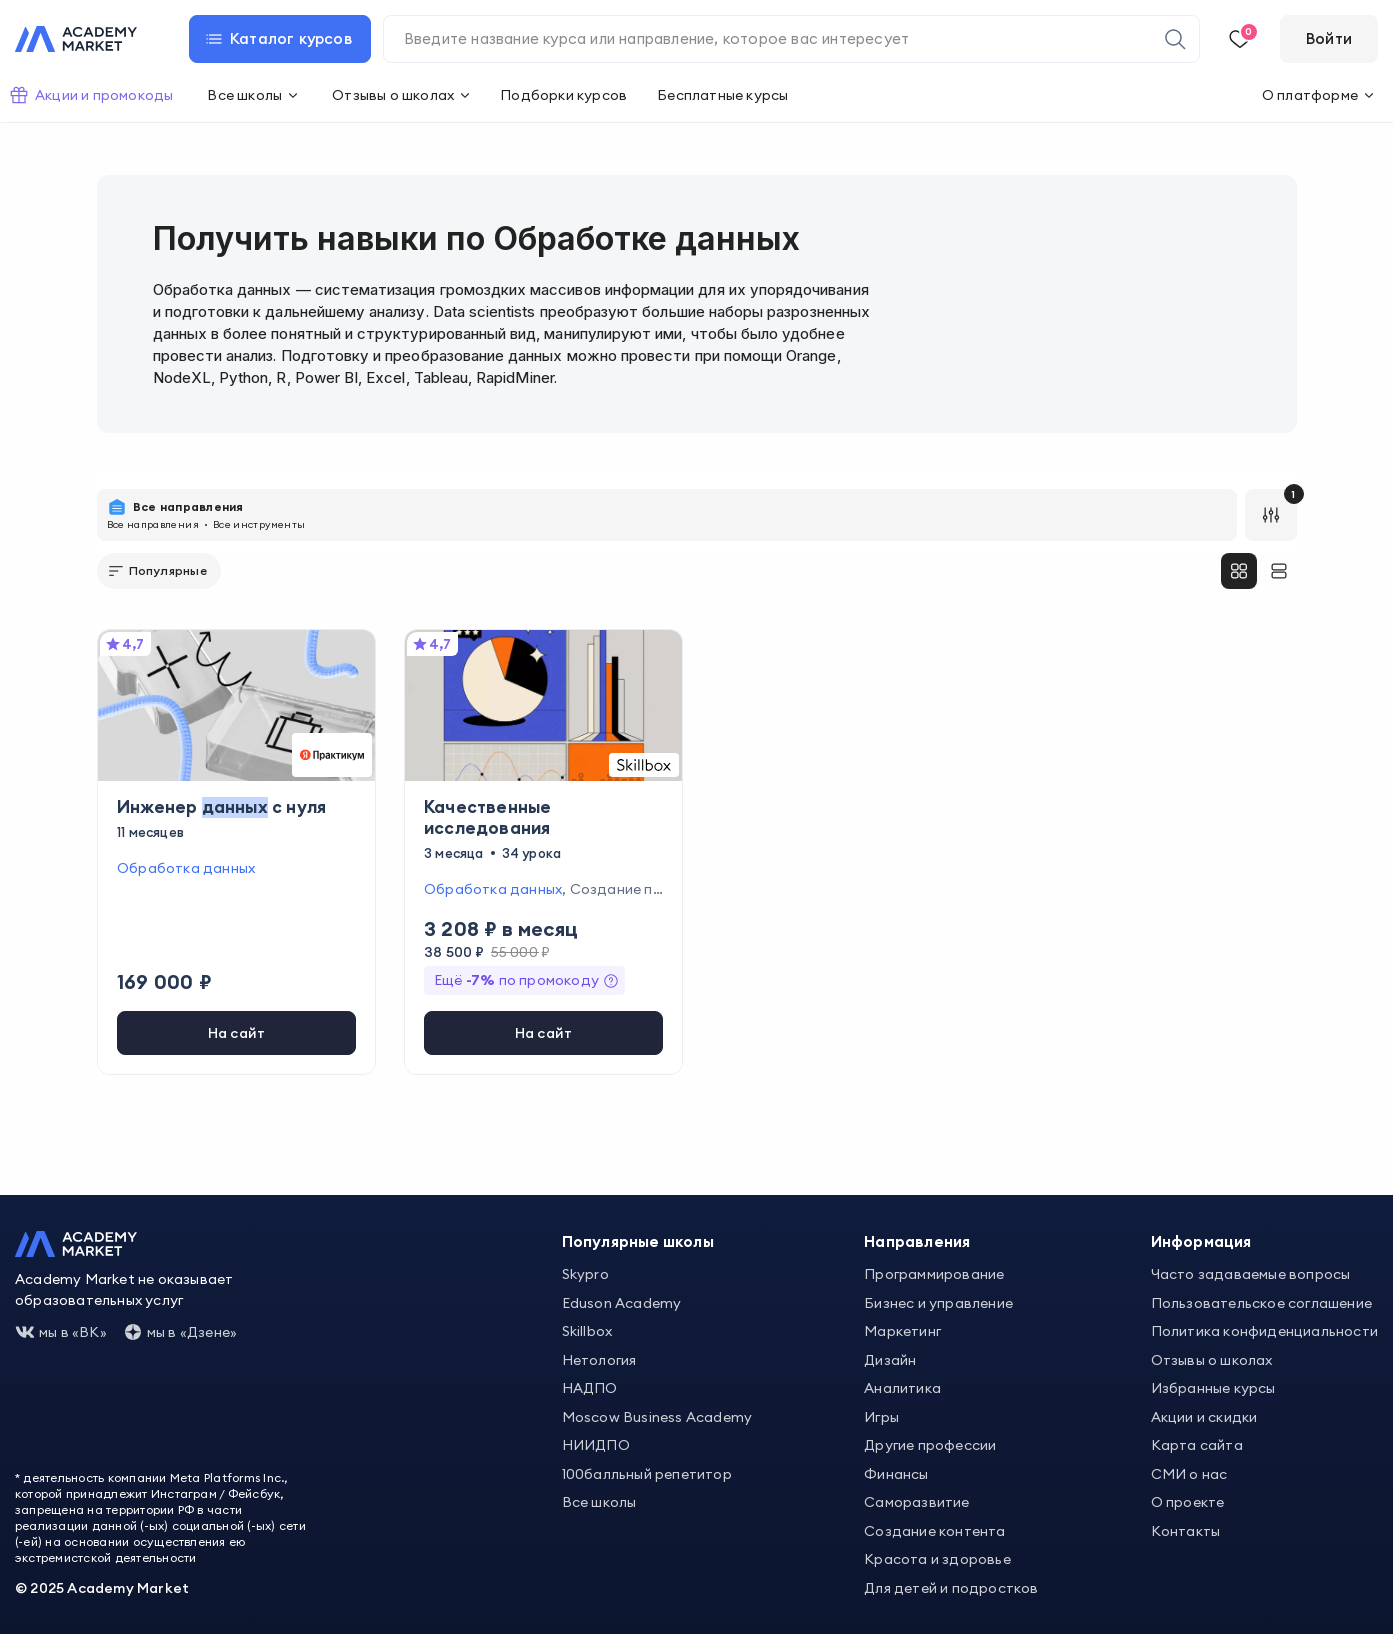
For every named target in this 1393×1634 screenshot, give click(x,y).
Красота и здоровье (937, 1559)
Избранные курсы (1213, 1388)
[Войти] (1329, 39)
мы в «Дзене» (180, 1332)
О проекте (1188, 1502)
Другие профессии (930, 1445)
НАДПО (590, 1388)
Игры (881, 1417)
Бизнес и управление (938, 1303)
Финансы (896, 1474)
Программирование (934, 1274)
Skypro (585, 1274)
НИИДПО (596, 1445)
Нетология (599, 1360)
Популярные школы (638, 1241)
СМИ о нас (1189, 1474)
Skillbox (587, 1331)
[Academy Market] (76, 39)
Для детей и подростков (951, 1588)
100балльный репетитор (647, 1474)
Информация (1201, 1241)
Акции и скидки (1204, 1417)
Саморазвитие (916, 1502)
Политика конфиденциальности (1264, 1331)
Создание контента (934, 1531)
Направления (917, 1241)
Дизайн (890, 1360)
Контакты (1186, 1531)
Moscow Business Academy (657, 1417)
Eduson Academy (622, 1303)
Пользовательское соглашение (1261, 1303)
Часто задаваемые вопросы (1251, 1274)
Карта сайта (1197, 1445)
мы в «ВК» (61, 1332)
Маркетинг (902, 1331)
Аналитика (902, 1388)
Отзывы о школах (1212, 1360)
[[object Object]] (236, 1033)
